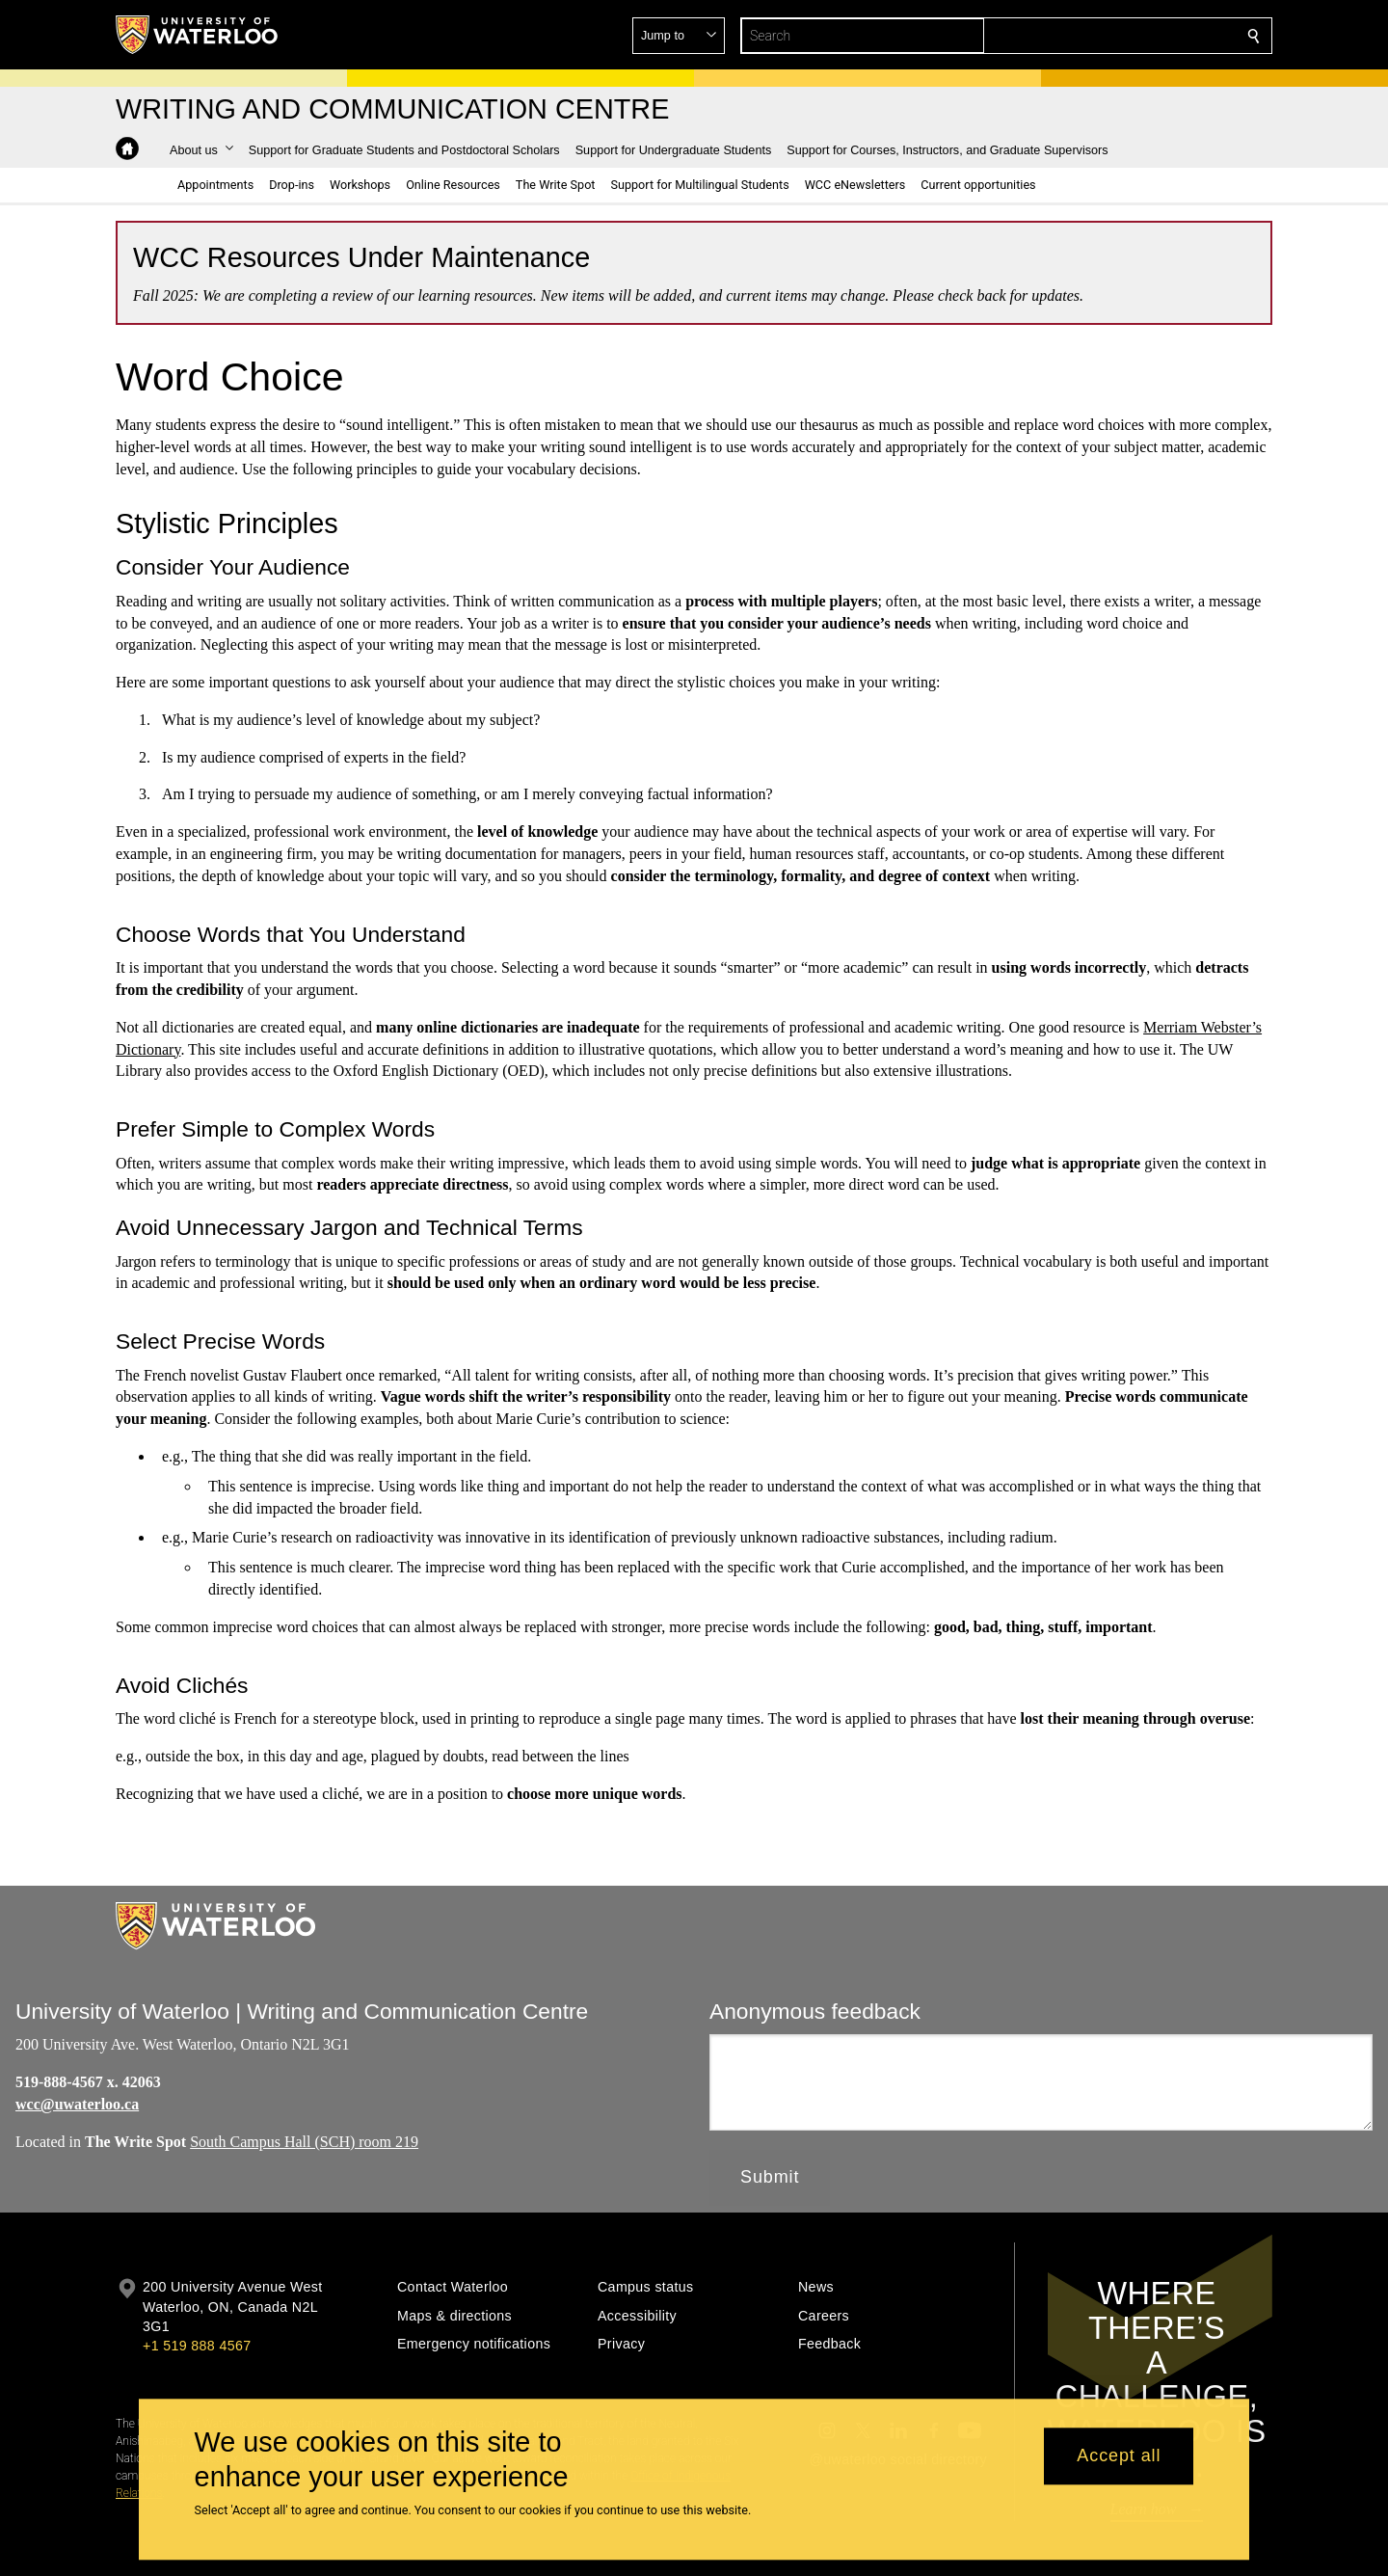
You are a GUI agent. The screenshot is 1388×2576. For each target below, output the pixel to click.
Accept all (1119, 2456)
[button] (1114, 35)
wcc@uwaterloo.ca (77, 2104)
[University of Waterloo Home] (198, 34)
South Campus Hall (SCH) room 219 (304, 2141)
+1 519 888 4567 (197, 2345)
